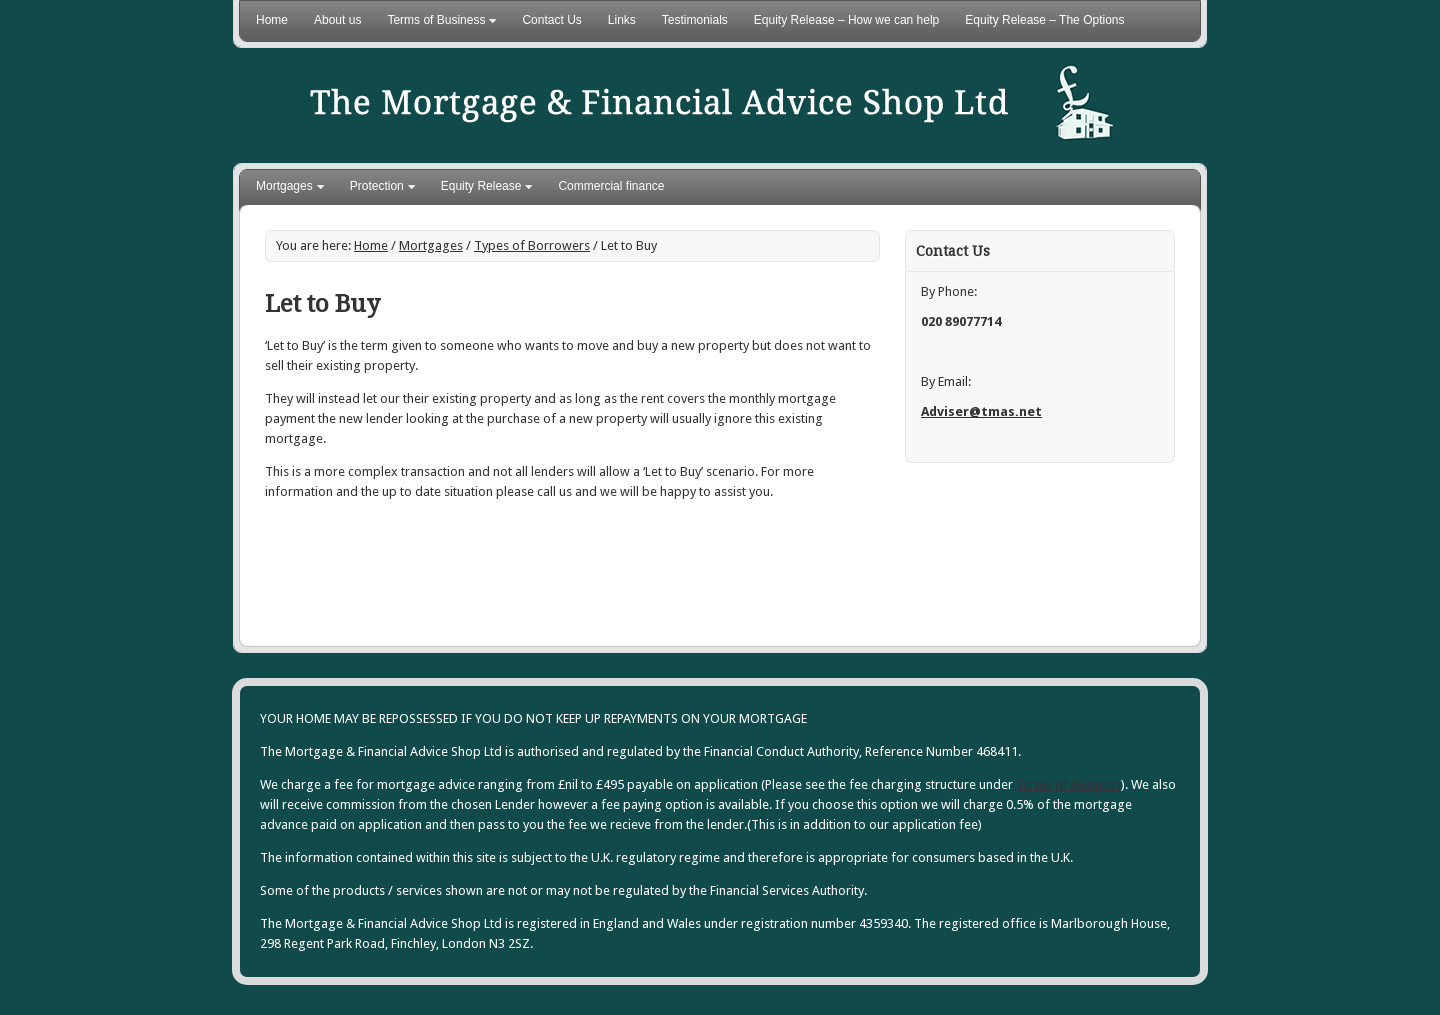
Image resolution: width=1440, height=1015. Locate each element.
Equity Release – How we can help (846, 20)
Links (622, 20)
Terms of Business (436, 24)
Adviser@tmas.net (981, 411)
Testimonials (695, 20)
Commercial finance (611, 186)
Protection (377, 189)
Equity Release (482, 189)
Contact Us (551, 20)
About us (337, 20)
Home (272, 20)
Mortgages (285, 189)
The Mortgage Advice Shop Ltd (790, 105)
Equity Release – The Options (1044, 20)
